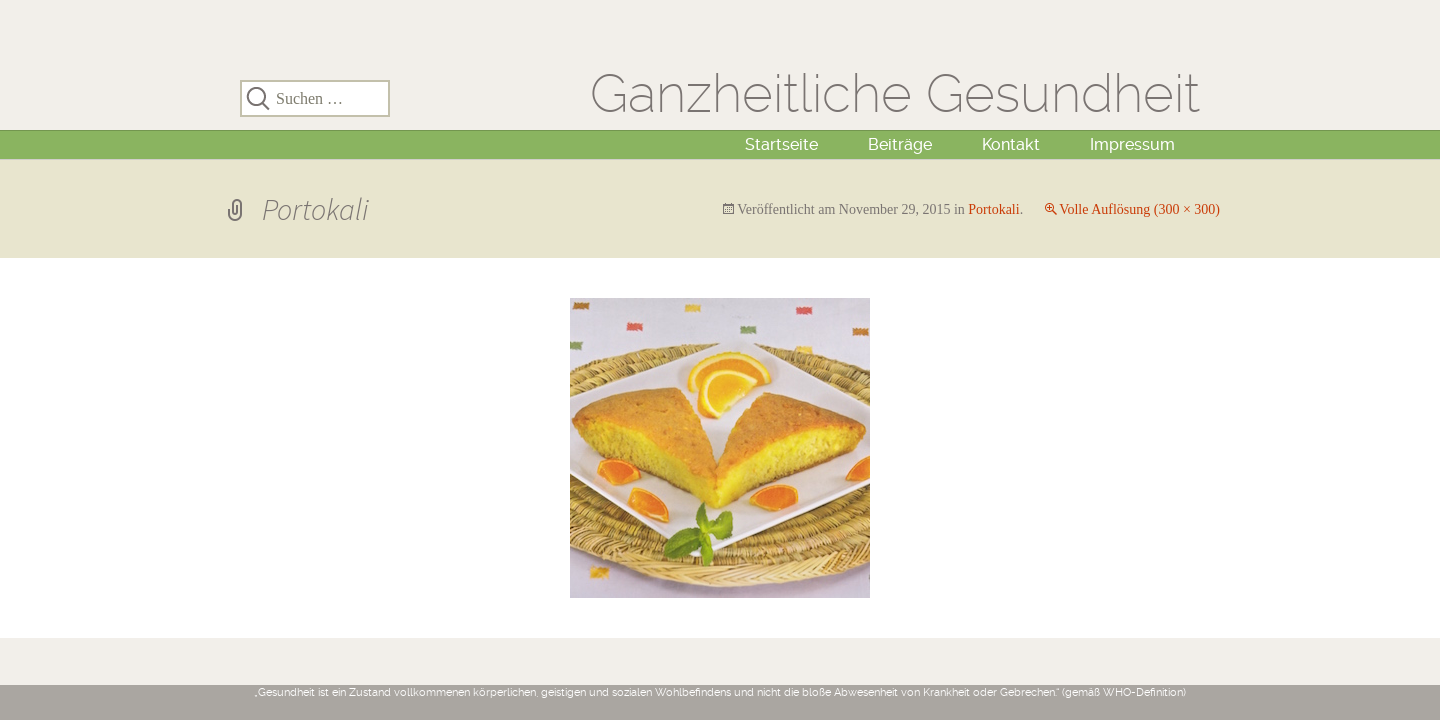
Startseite (781, 144)
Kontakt (1011, 144)
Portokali (993, 209)
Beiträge (900, 144)
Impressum (1132, 144)
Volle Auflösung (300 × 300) (1139, 209)
